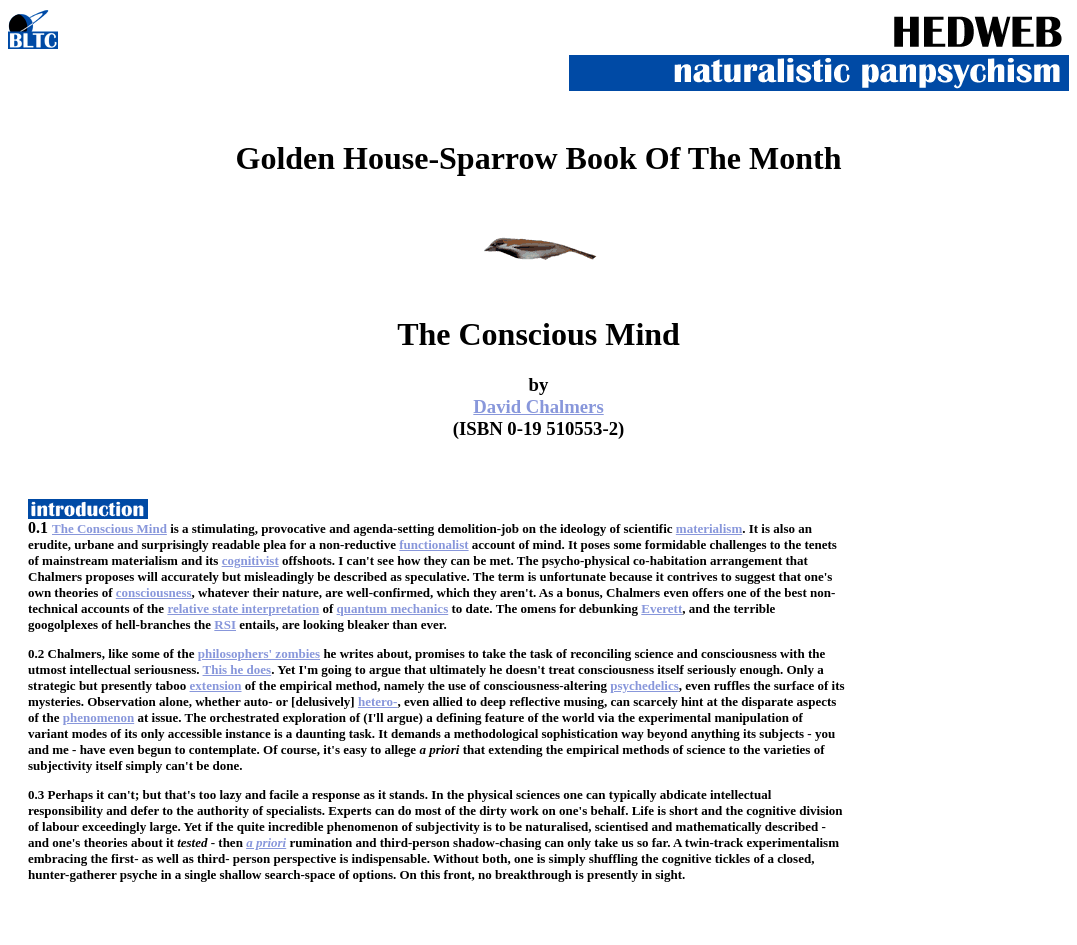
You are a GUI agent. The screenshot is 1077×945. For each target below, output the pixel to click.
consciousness (154, 592)
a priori (266, 842)
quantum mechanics (393, 608)
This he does (237, 669)
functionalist (433, 544)
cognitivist (250, 560)
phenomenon (99, 717)
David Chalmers (538, 406)
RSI (225, 624)
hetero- (377, 701)
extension (216, 685)
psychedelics (644, 685)
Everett (661, 608)
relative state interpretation (243, 608)
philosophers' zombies (259, 653)
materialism (709, 528)
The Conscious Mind (109, 528)
